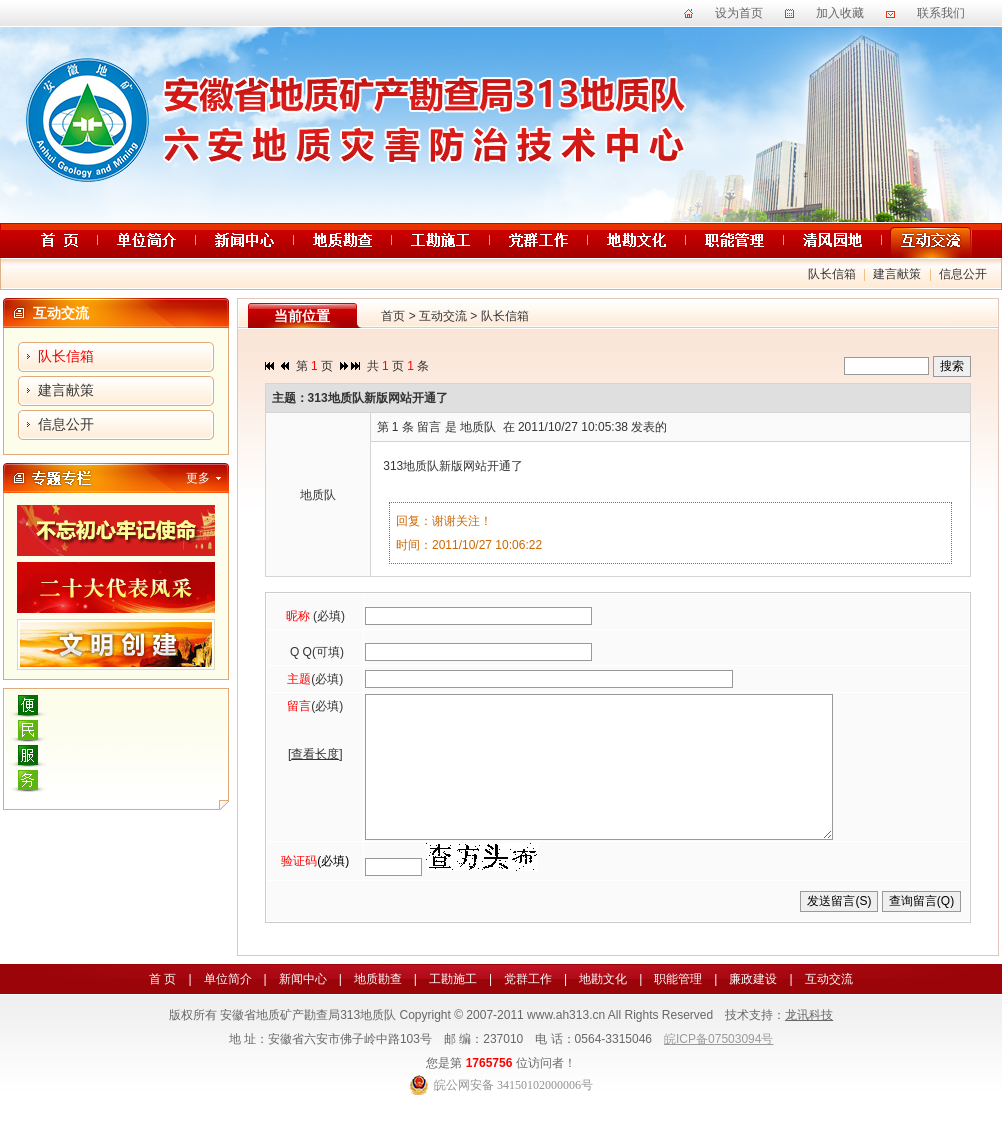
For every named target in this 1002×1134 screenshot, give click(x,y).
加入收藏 (840, 13)
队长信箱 (832, 274)
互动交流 (443, 316)
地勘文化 (603, 1009)
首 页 (162, 1009)
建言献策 (897, 274)
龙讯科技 (809, 1045)
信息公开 (963, 274)
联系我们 (941, 13)
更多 (198, 478)
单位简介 (228, 1009)
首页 (393, 316)
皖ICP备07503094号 (718, 1069)
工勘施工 (453, 1009)
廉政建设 (753, 1009)
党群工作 (528, 1009)
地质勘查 (378, 1009)
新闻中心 (303, 1009)
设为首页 (739, 13)
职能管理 (678, 1009)
